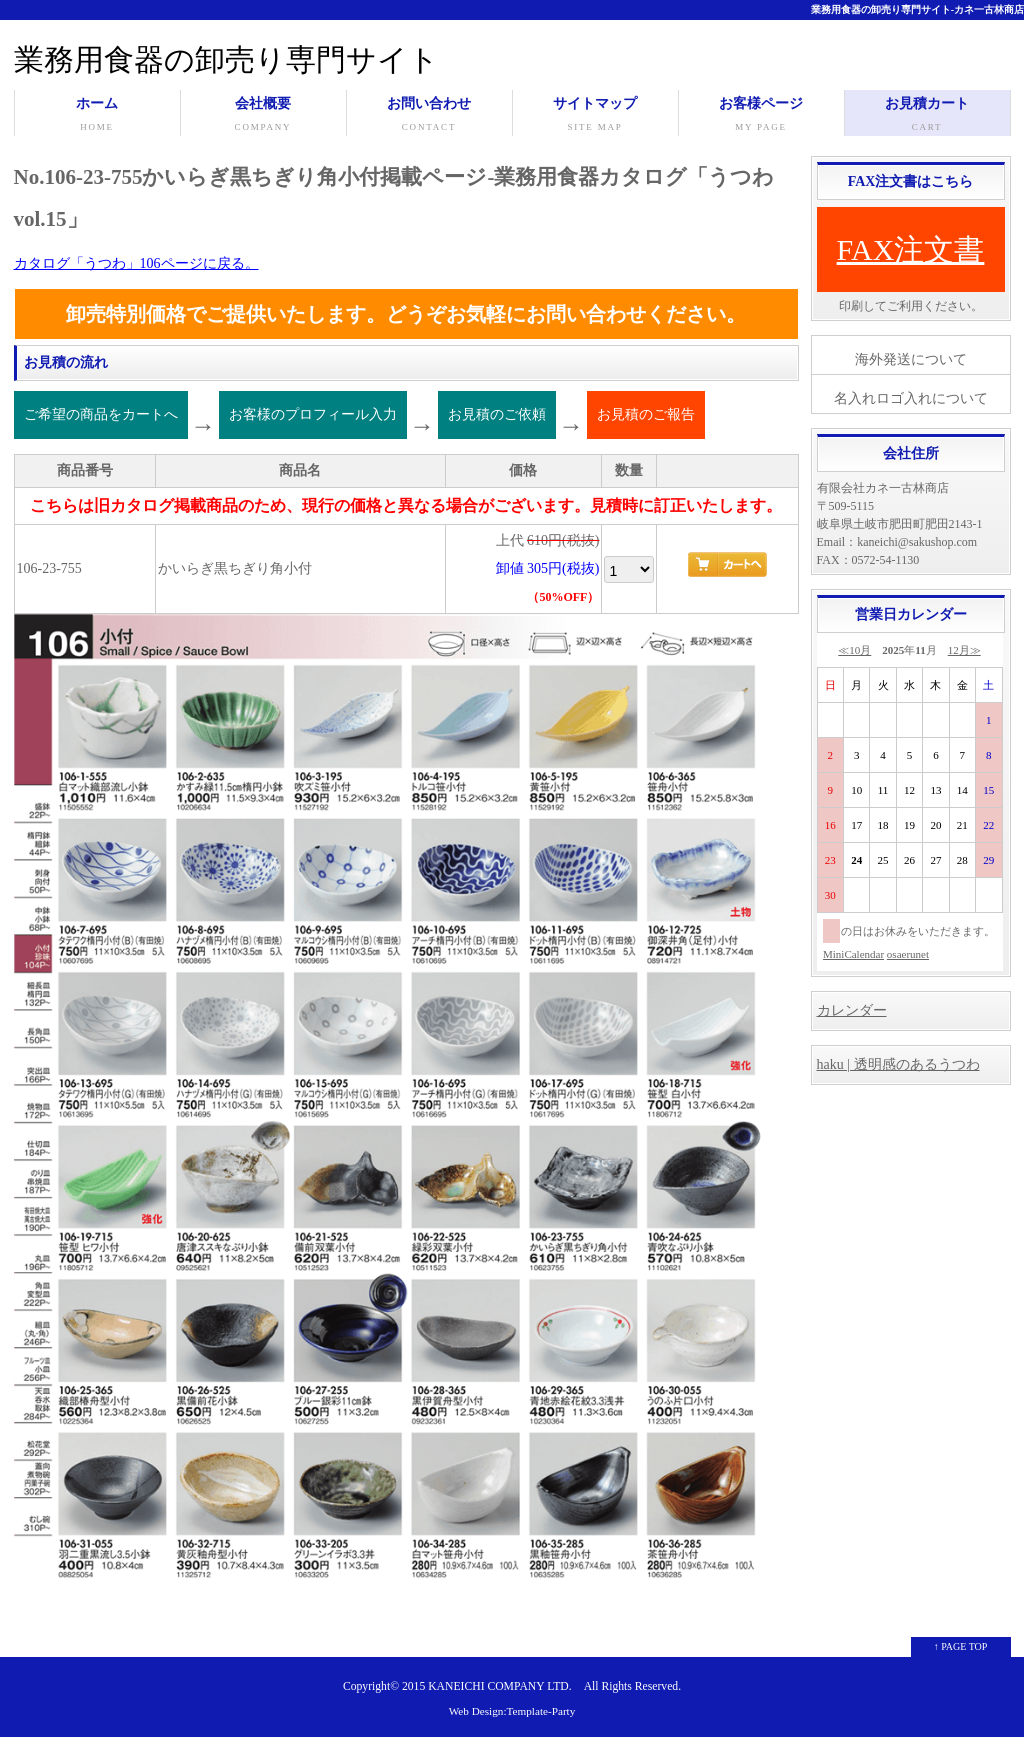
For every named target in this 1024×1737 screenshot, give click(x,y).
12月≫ (964, 650)
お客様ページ (761, 116)
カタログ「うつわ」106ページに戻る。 (136, 263)
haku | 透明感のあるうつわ (898, 1064)
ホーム (97, 116)
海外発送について (911, 359)
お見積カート (927, 116)
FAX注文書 (911, 249)
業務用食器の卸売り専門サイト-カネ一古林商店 (917, 9)
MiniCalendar (853, 954)
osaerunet (908, 954)
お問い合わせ (429, 116)
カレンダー (852, 1010)
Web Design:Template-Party (512, 1711)
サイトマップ (595, 116)
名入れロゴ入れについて (911, 398)
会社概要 (263, 116)
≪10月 (854, 650)
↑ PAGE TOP (961, 1646)
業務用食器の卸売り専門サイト (226, 59)
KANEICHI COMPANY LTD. (499, 1686)
